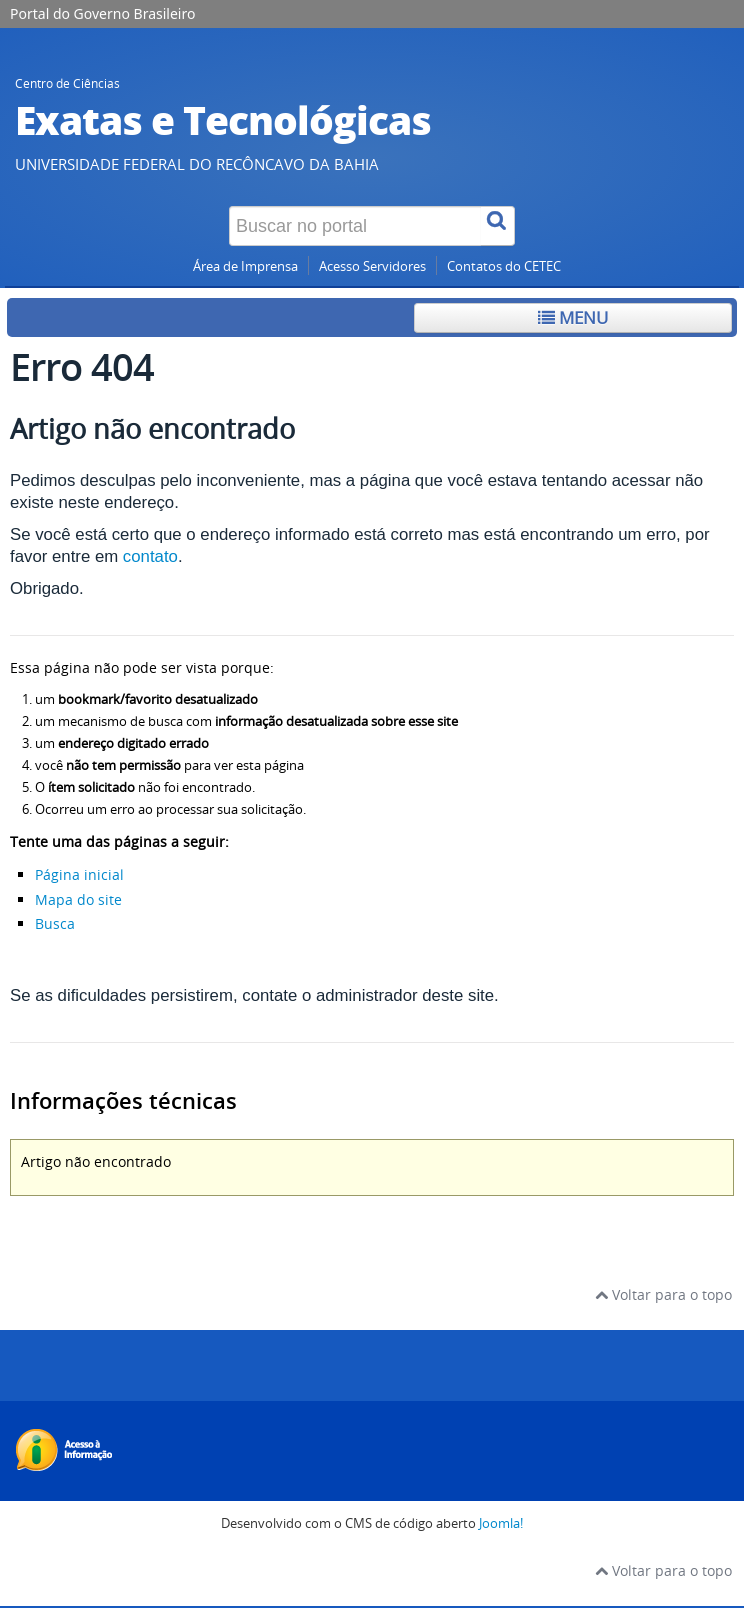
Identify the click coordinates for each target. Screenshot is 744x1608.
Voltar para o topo (663, 1294)
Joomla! (501, 1523)
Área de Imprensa (245, 266)
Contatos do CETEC (504, 266)
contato (150, 556)
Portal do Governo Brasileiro (102, 13)
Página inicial (79, 874)
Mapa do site (78, 899)
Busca (55, 923)
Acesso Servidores (372, 266)
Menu (573, 317)
